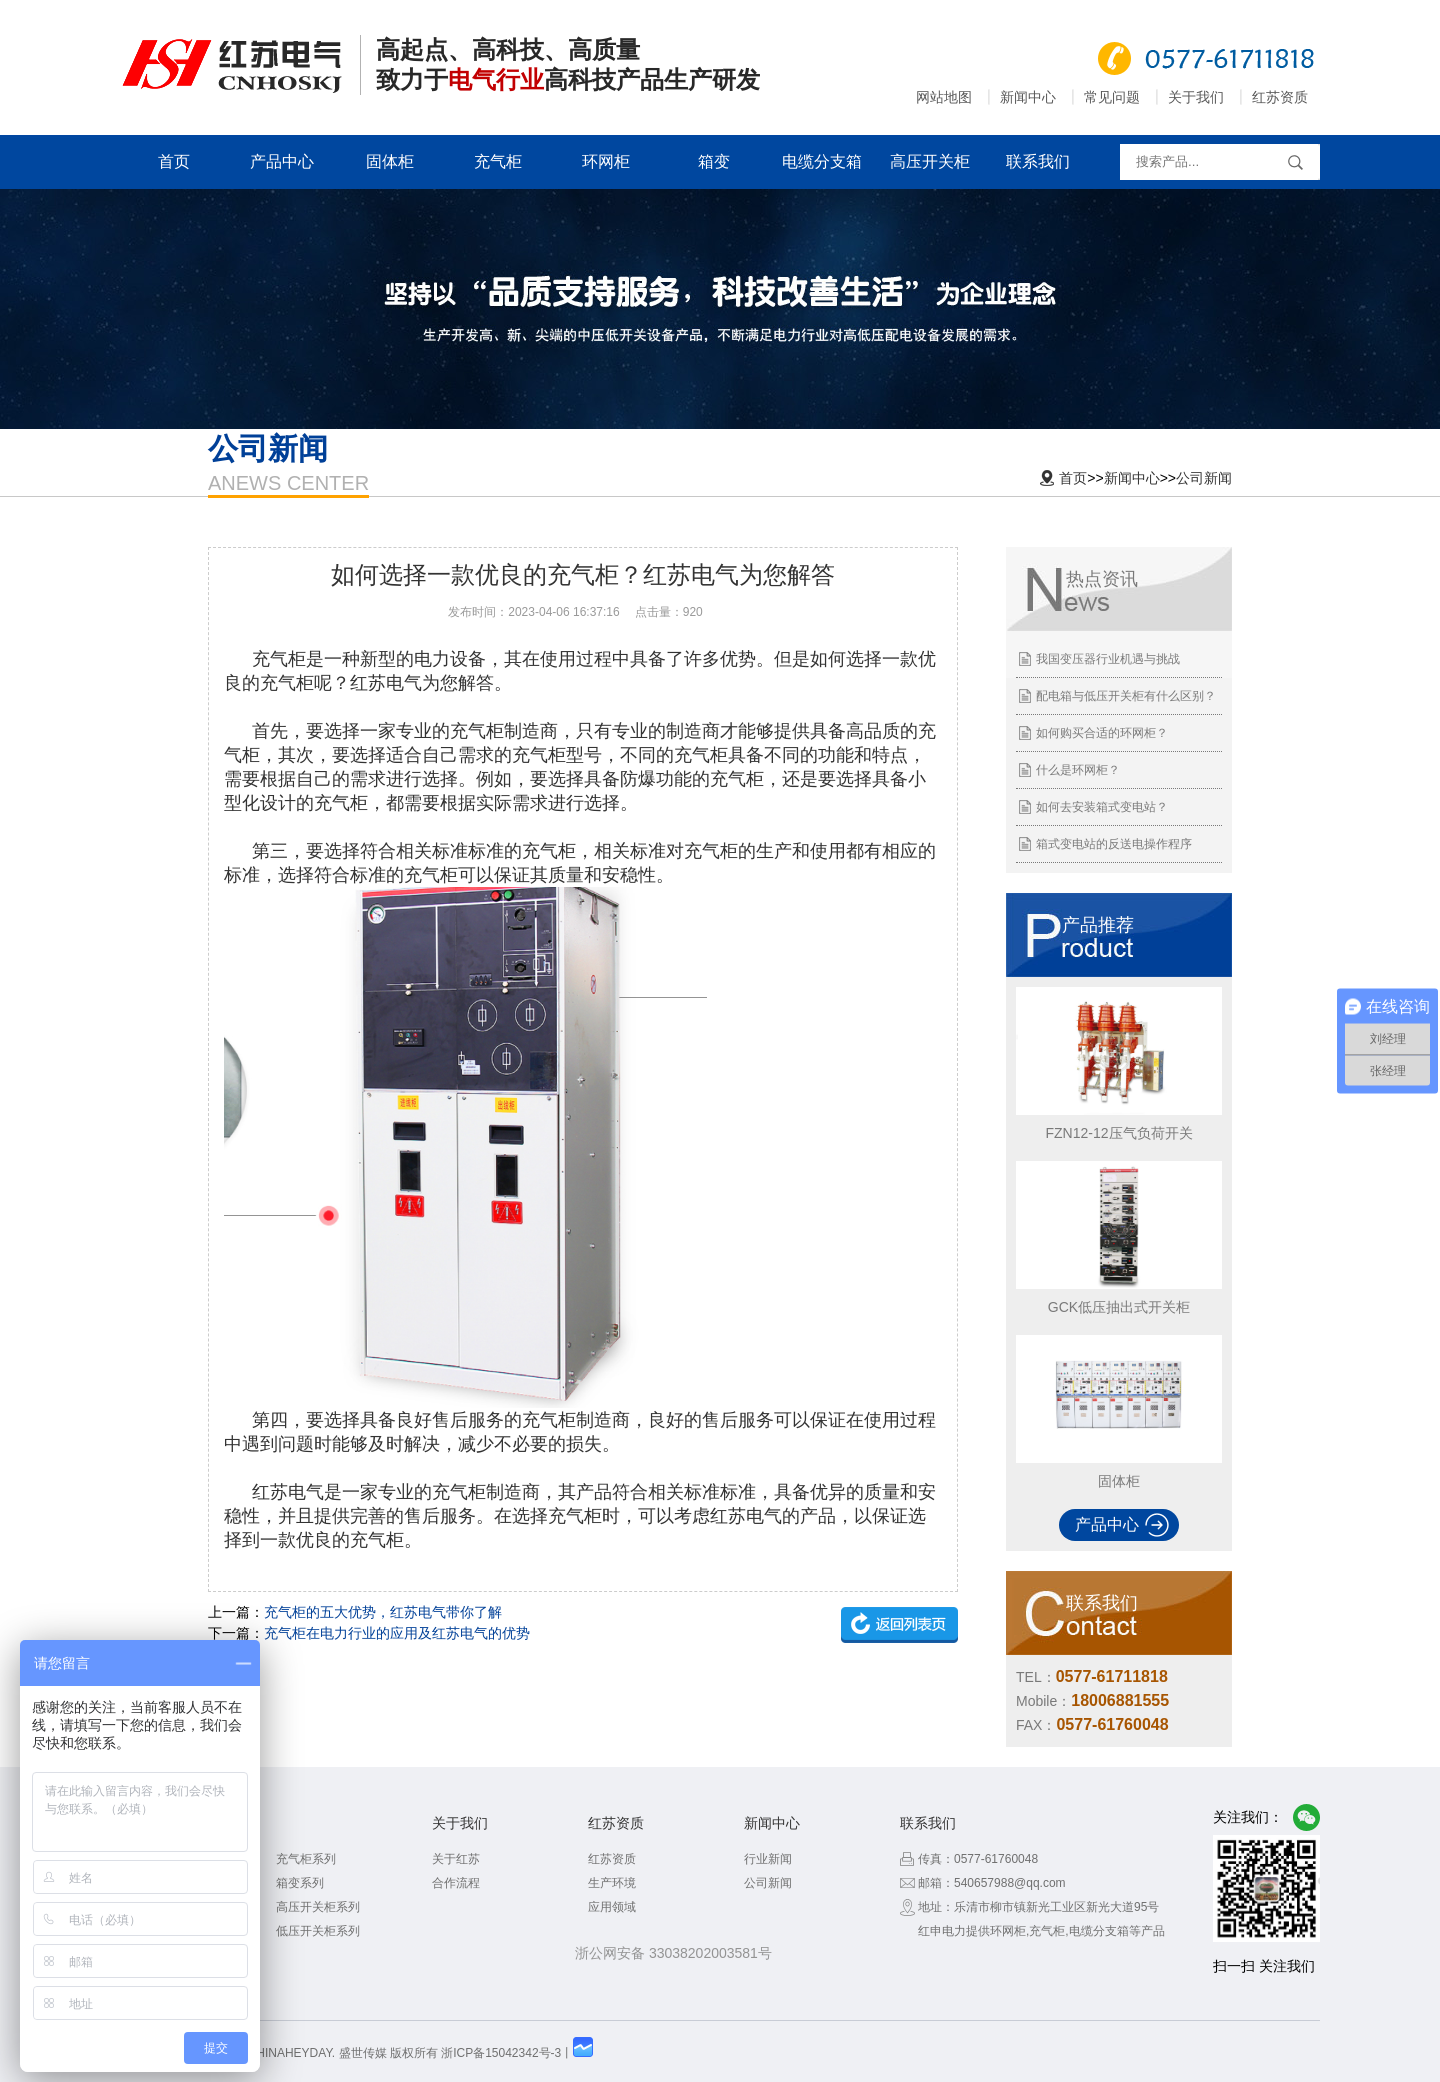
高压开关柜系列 (318, 1907)
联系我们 (1038, 161)
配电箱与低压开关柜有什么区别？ (1126, 696)
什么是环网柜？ (1078, 770)
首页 (174, 161)
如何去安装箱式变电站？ (1102, 807)
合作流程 (456, 1883)
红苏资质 (1280, 97)
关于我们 (1196, 97)
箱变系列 (300, 1883)
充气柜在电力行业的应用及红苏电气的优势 (397, 1633)
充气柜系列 (306, 1859)
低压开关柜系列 (318, 1931)
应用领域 (612, 1907)
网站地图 (944, 97)
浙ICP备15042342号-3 (501, 2053)
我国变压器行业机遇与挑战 (1108, 659)
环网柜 (606, 161)
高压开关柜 (930, 161)
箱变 (714, 161)
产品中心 (282, 161)
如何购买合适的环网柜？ (1102, 733)
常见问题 (1112, 97)
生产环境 (612, 1883)
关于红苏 (456, 1859)
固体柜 (390, 161)
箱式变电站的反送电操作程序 (1114, 844)
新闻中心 (1028, 97)
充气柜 (498, 161)
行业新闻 (768, 1859)
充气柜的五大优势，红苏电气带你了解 (383, 1612)
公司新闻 (1204, 478)
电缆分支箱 (822, 161)
